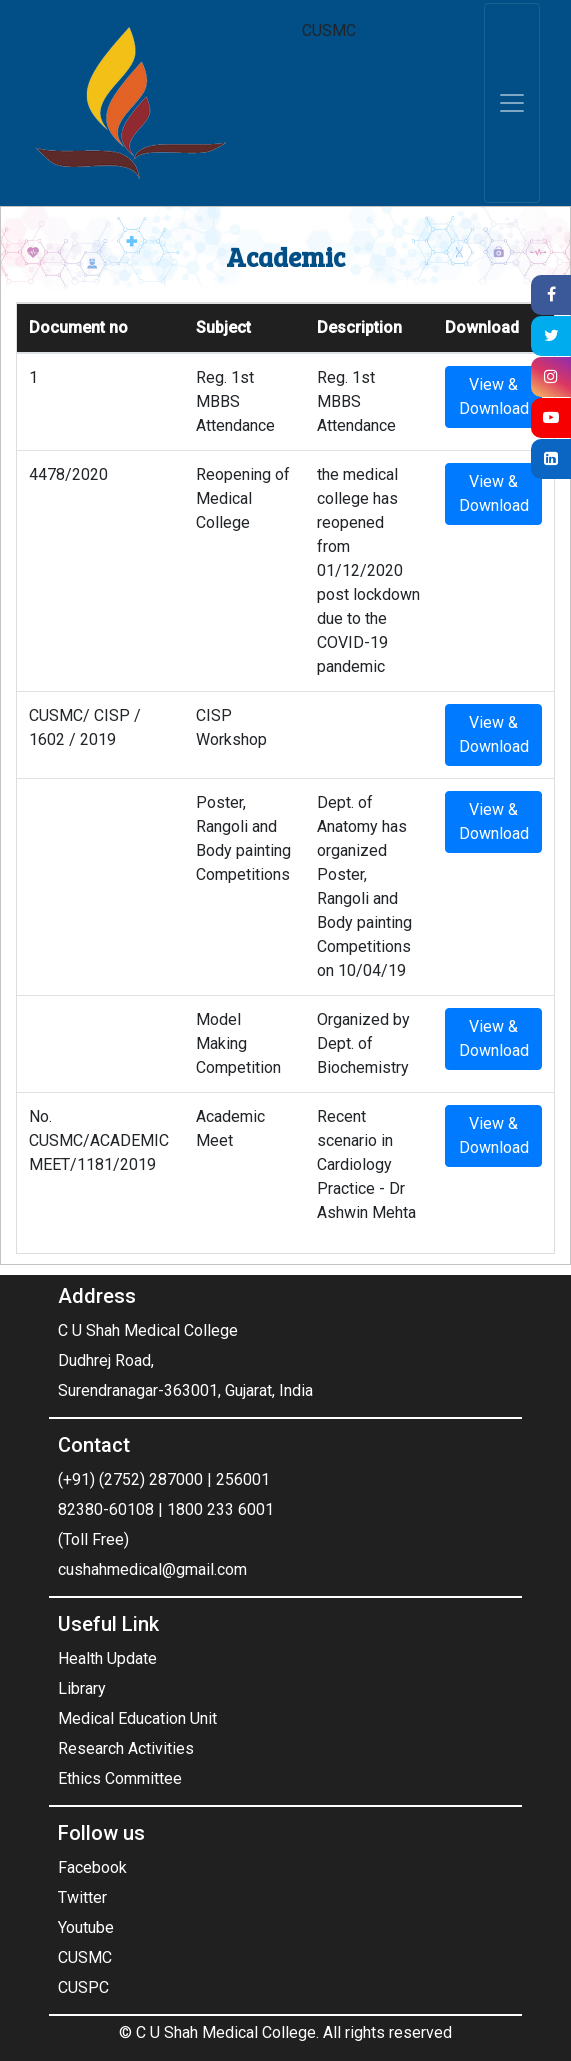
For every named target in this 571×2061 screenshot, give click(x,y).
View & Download (494, 396)
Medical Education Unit (137, 1718)
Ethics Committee (120, 1778)
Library (82, 1688)
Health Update (107, 1658)
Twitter (82, 1897)
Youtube (86, 1927)
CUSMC (85, 1957)
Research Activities (126, 1748)
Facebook (92, 1867)
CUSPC (83, 1987)
